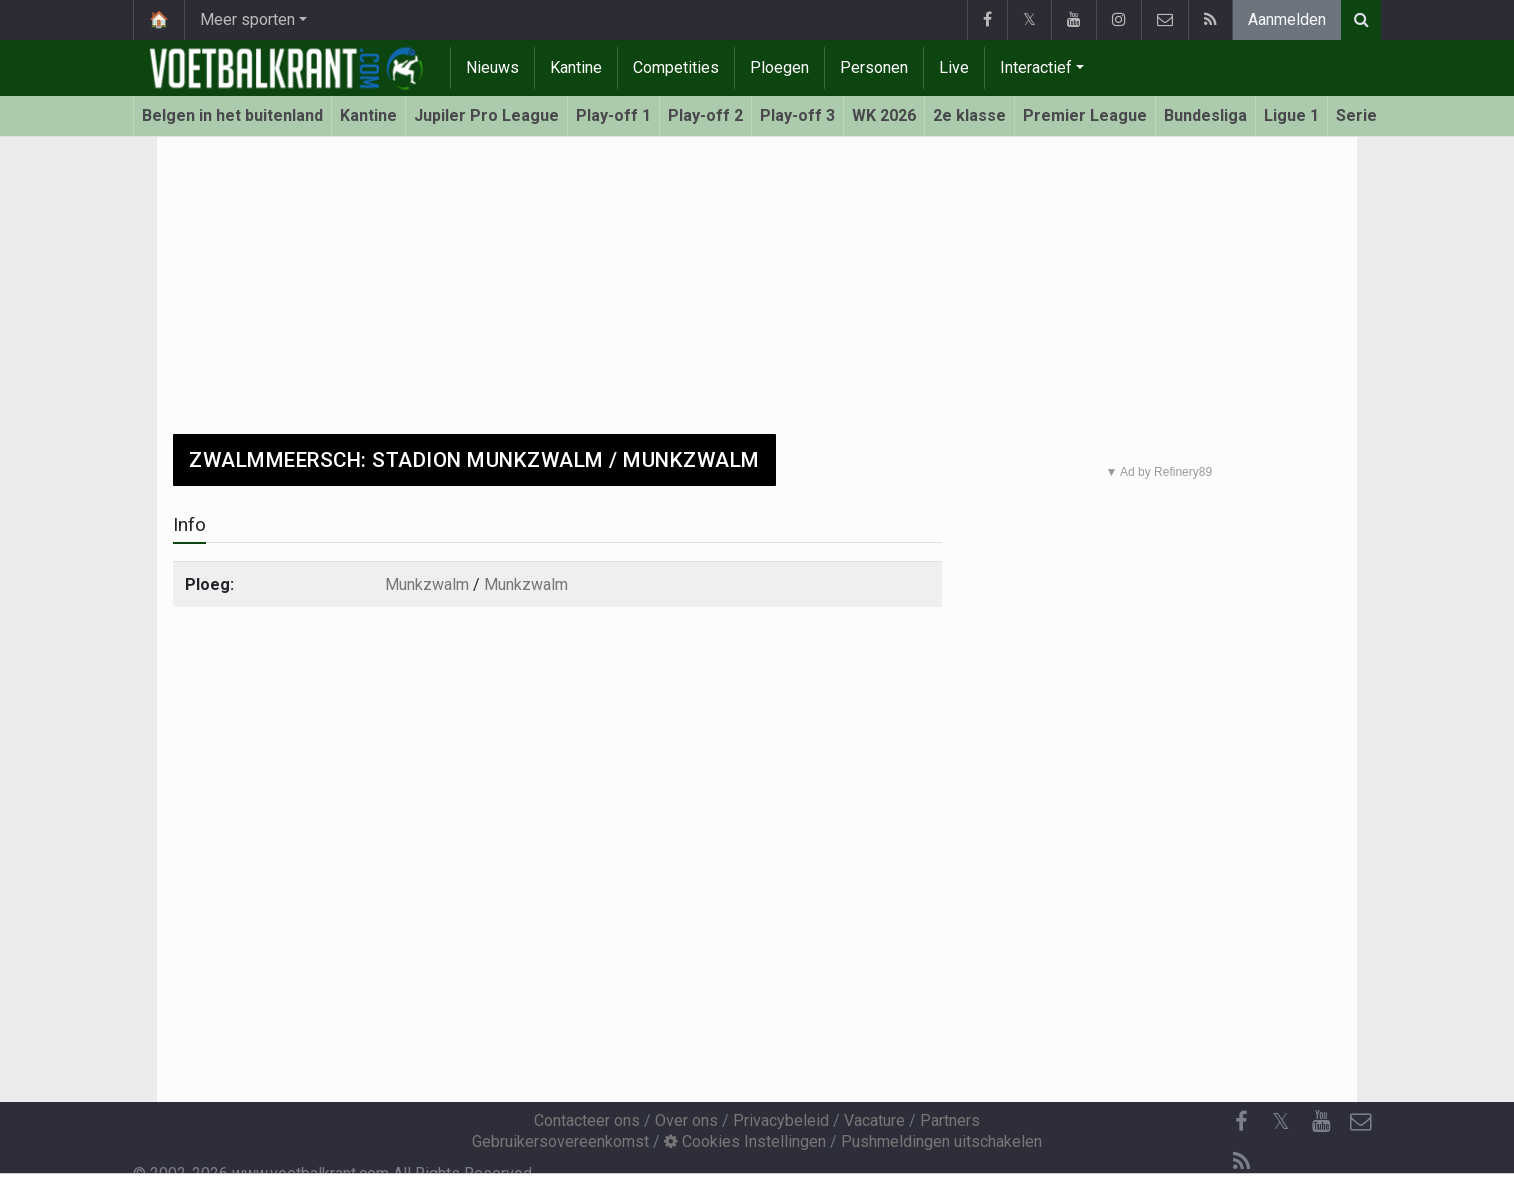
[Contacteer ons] (1361, 1122)
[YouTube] (1321, 1122)
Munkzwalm (427, 584)
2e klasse (969, 115)
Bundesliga (1205, 115)
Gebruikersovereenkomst (560, 1141)
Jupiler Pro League (486, 115)
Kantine (576, 67)
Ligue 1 (1291, 115)
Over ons (686, 1120)
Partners (950, 1120)
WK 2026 (884, 115)
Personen (874, 67)
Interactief (1036, 67)
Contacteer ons (587, 1120)
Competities (676, 67)
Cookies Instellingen (745, 1141)
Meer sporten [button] (247, 19)
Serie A (1364, 115)
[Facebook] (1241, 1122)
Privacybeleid (781, 1120)
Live (954, 67)
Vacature (874, 1120)
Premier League (1085, 115)
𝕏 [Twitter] (1281, 1121)
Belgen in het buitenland (232, 115)
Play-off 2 (705, 115)
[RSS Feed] (1241, 1162)
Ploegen (779, 67)
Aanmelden (1287, 19)
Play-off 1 (613, 115)
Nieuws (492, 67)
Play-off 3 (797, 115)
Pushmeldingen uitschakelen (941, 1141)
